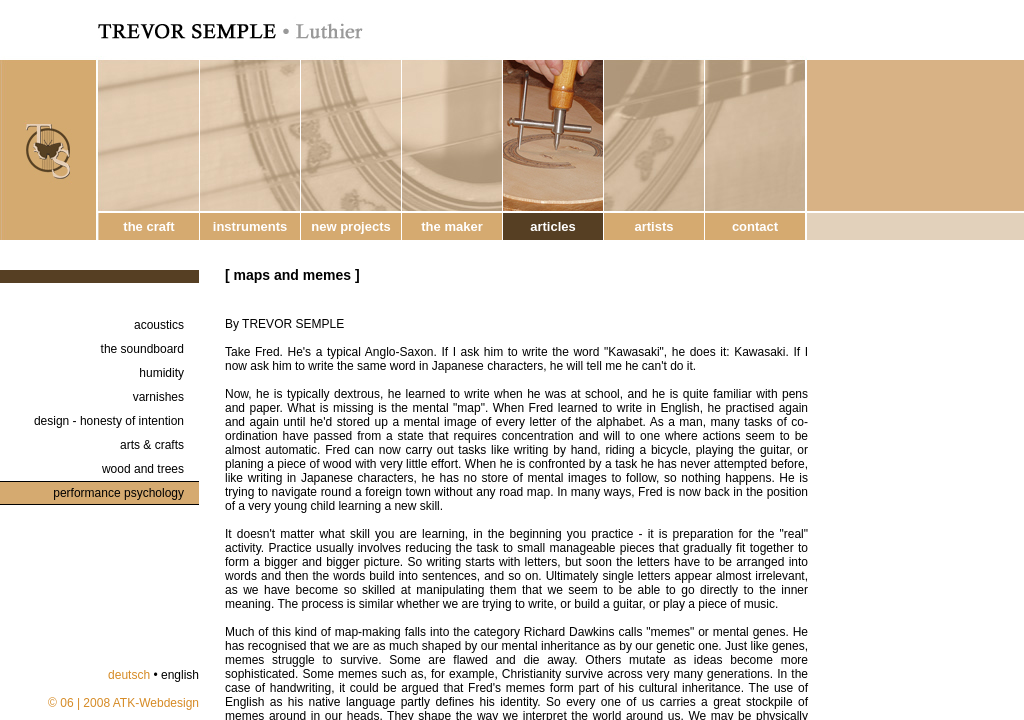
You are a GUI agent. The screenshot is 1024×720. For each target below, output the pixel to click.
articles (553, 226)
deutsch (129, 675)
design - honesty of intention (109, 421)
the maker (451, 226)
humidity (161, 373)
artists (653, 226)
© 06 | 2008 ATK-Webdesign (123, 703)
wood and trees (143, 469)
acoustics (159, 325)
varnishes (158, 397)
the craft (148, 226)
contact (755, 226)
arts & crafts (152, 445)
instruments (250, 226)
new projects (350, 226)
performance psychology (118, 493)
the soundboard (142, 349)
